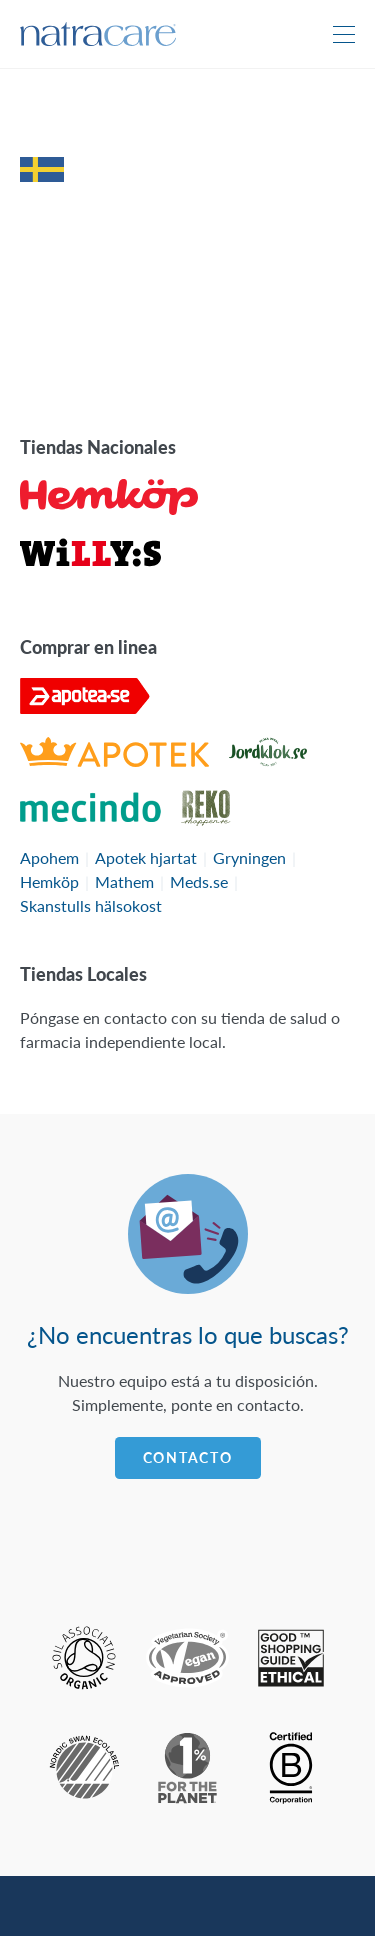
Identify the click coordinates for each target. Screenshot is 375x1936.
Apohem (49, 857)
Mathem (124, 881)
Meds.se (199, 881)
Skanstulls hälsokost (91, 905)
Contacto (188, 1457)
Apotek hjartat (146, 857)
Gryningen (249, 857)
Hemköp (49, 881)
